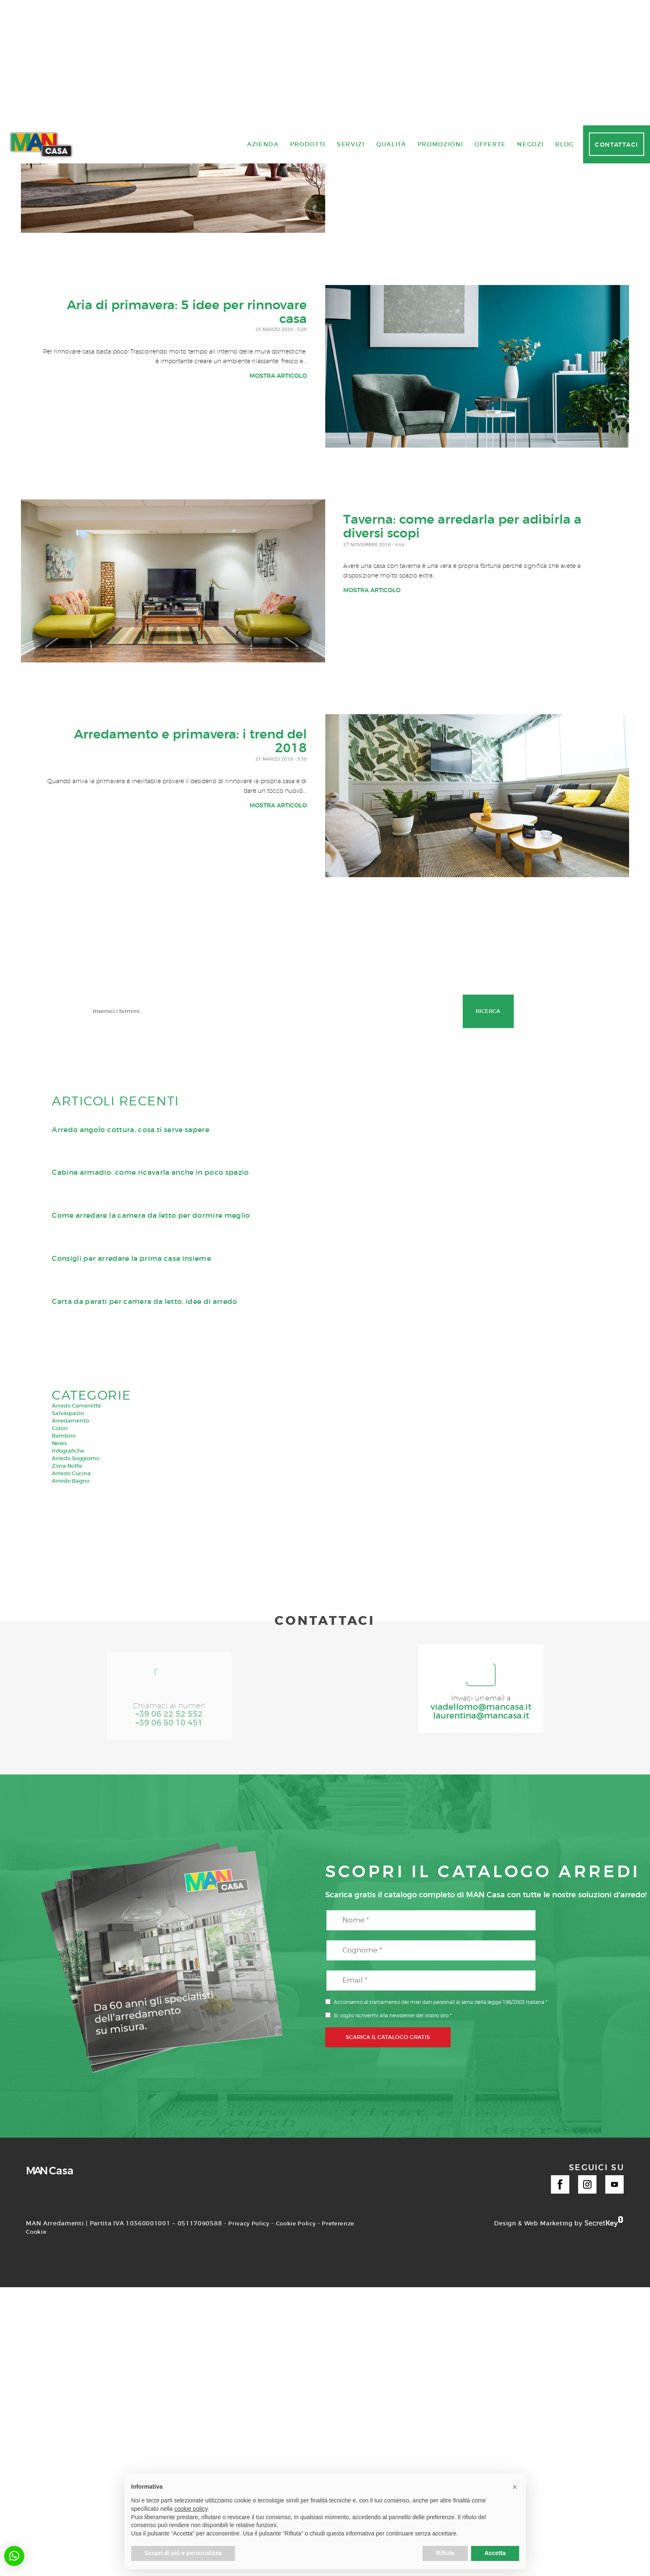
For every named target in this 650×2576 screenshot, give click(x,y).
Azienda (263, 1909)
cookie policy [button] (190, 2508)
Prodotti (308, 1909)
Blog (564, 1909)
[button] (14, 2556)
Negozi (530, 1909)
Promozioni (441, 1909)
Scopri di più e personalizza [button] (183, 2553)
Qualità (391, 1909)
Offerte (490, 1909)
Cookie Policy (299, 2431)
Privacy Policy (250, 2431)
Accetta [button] (495, 2553)
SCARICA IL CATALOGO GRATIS (388, 2245)
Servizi (351, 1909)
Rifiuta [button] (445, 2553)
